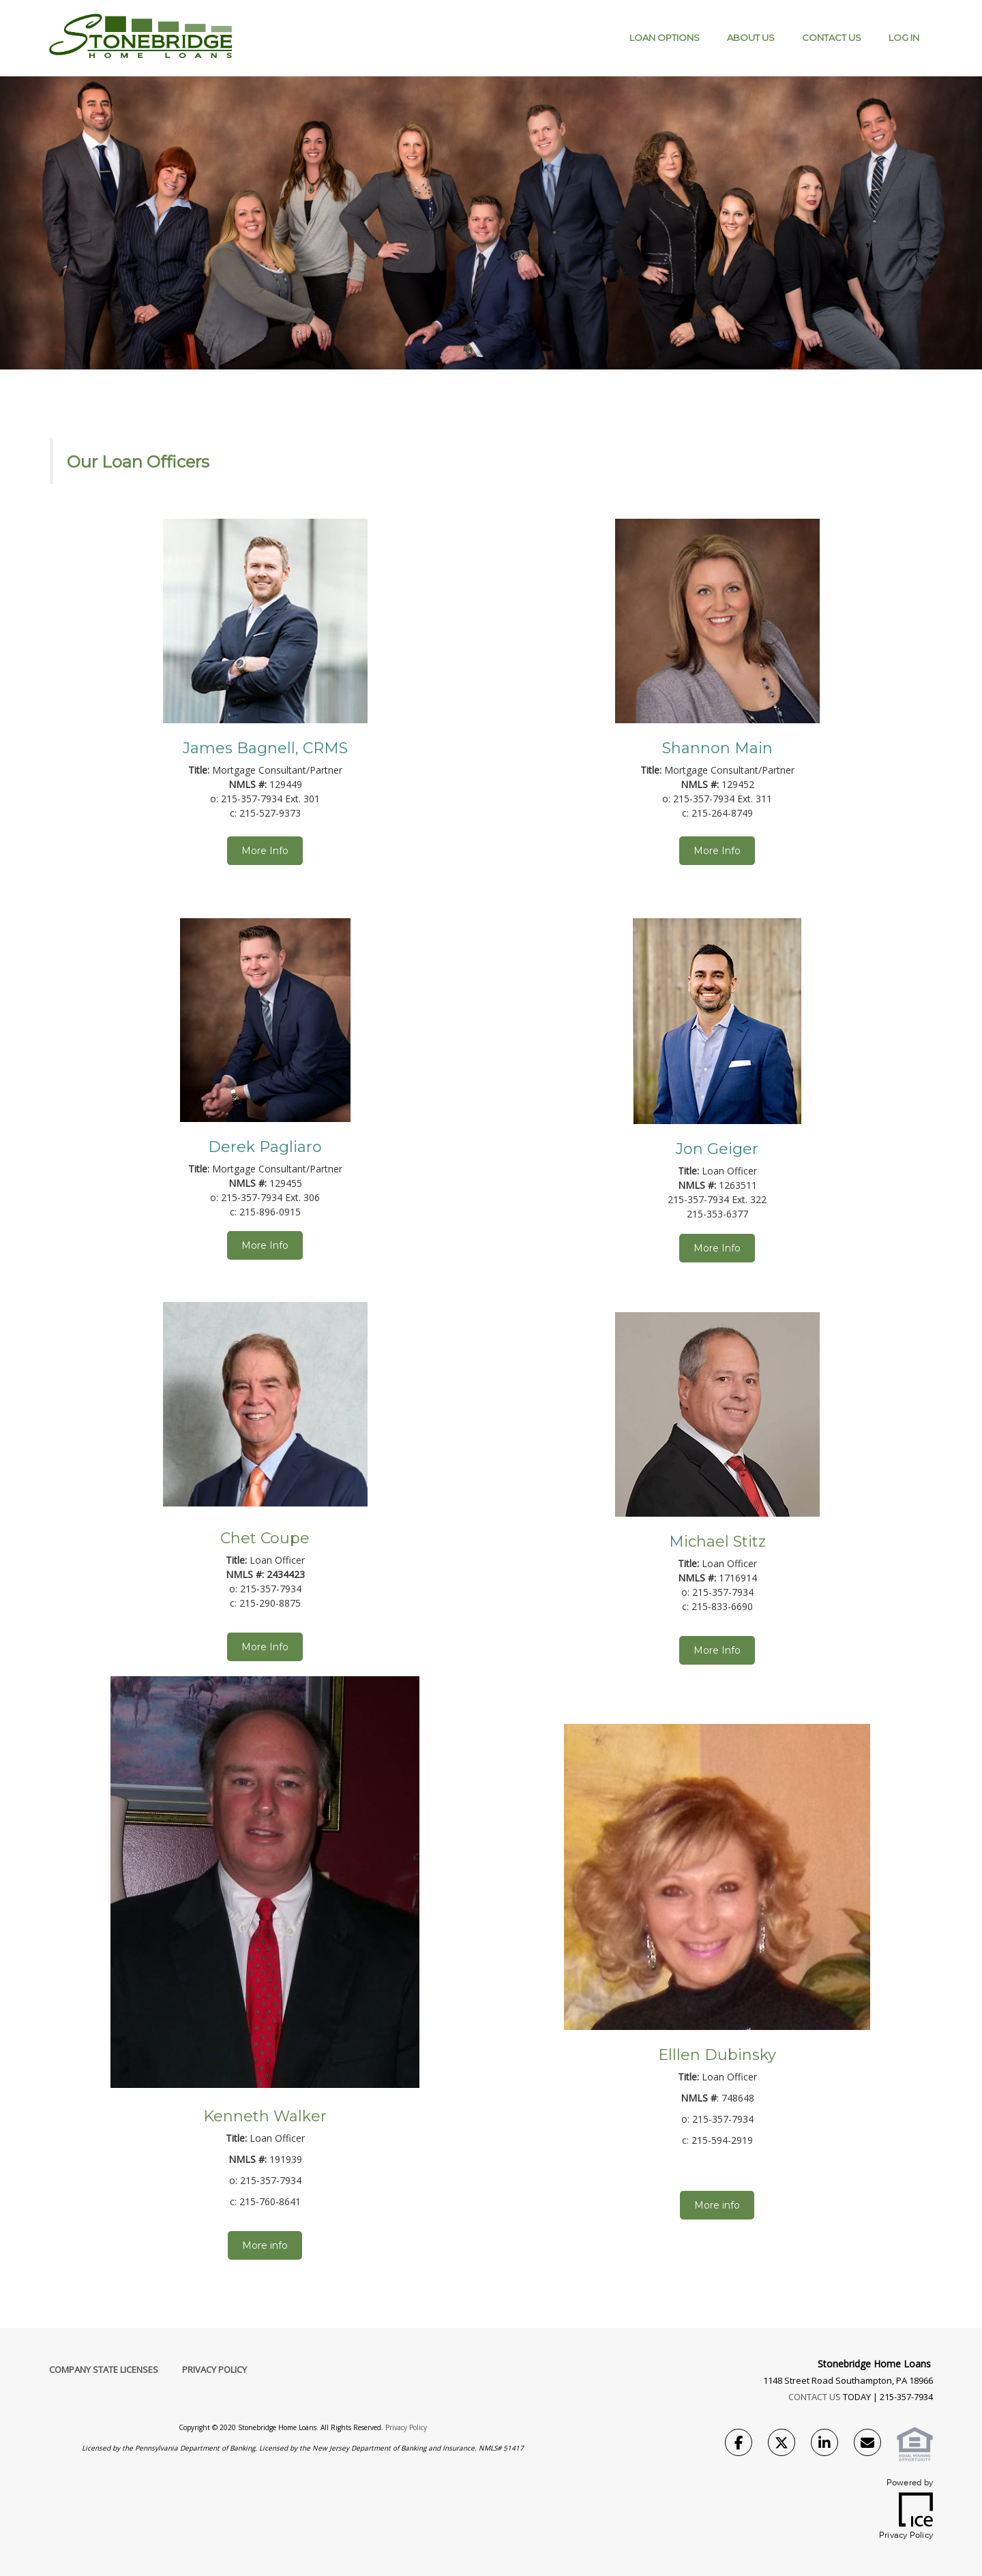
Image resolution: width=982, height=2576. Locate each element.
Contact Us (831, 37)
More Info (264, 851)
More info (265, 2245)
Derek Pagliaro (265, 1147)
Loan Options (664, 37)
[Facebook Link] (738, 2444)
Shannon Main (717, 748)
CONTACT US (814, 2397)
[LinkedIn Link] (824, 2444)
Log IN (904, 37)
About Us (751, 37)
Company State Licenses (103, 2369)
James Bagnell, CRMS (265, 748)
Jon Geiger (717, 1149)
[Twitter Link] (781, 2444)
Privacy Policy (214, 2369)
